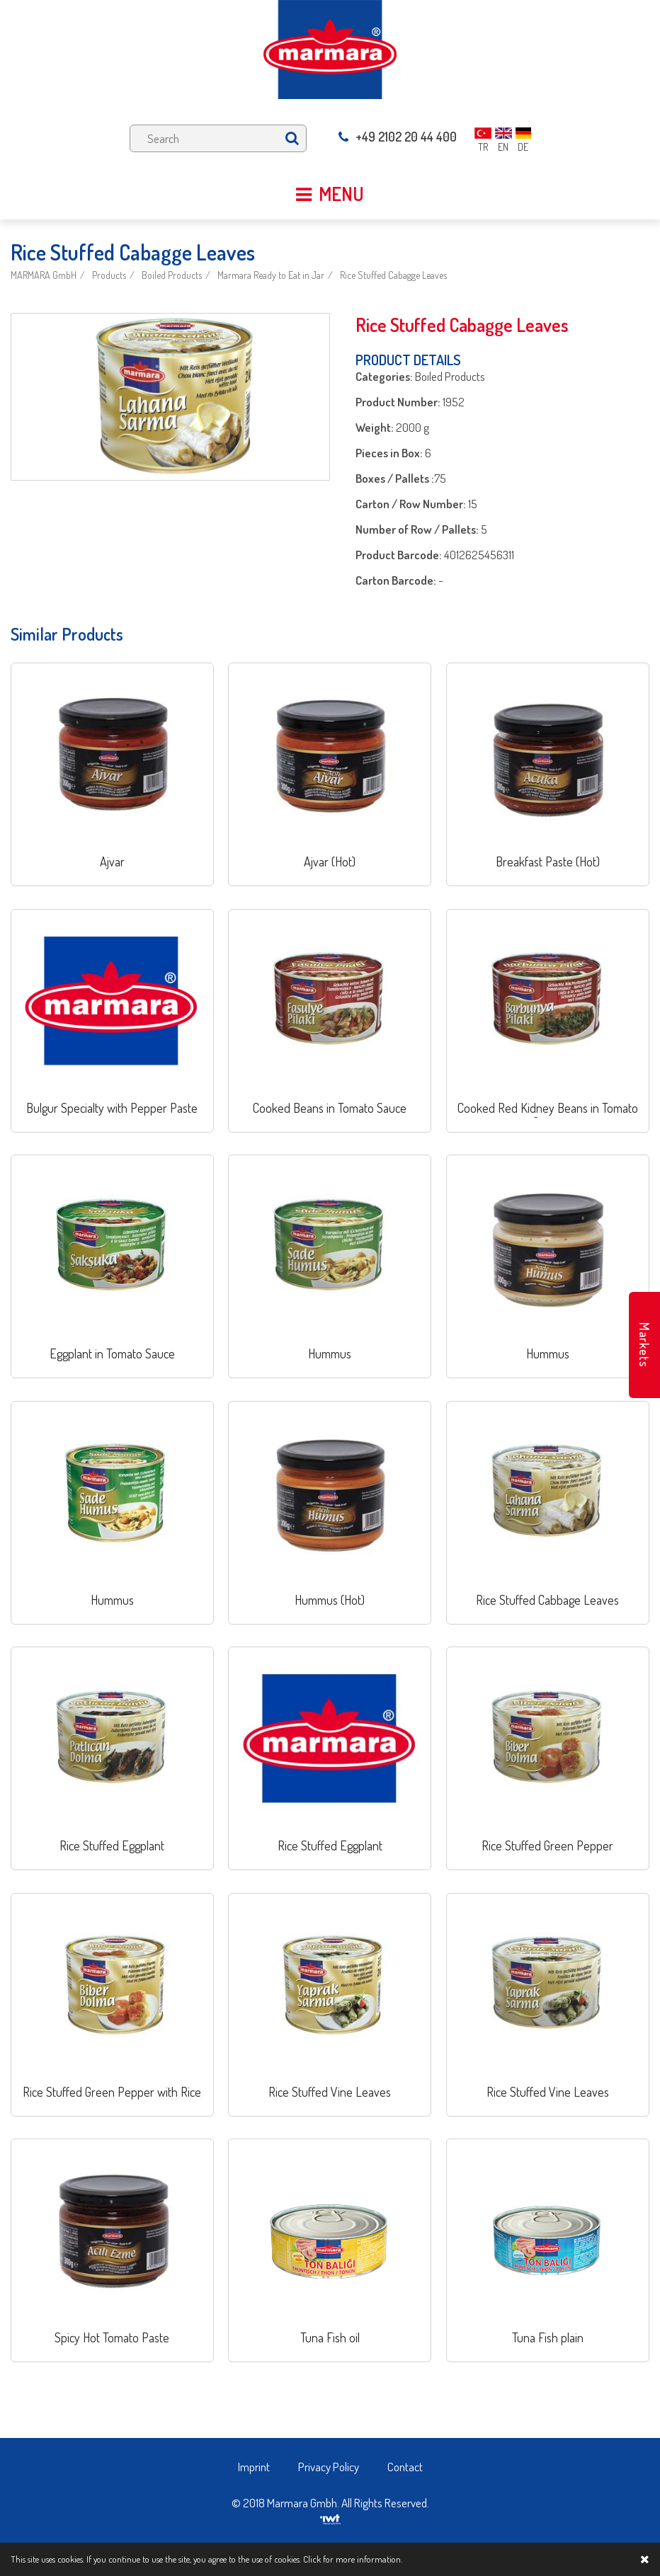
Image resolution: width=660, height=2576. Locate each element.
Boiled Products (172, 275)
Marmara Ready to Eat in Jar (270, 275)
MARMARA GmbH (43, 275)
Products (109, 275)
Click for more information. (352, 2559)
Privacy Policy (328, 2466)
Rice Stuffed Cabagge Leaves (393, 275)
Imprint (254, 2466)
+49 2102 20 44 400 (397, 136)
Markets (644, 1345)
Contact (405, 2466)
